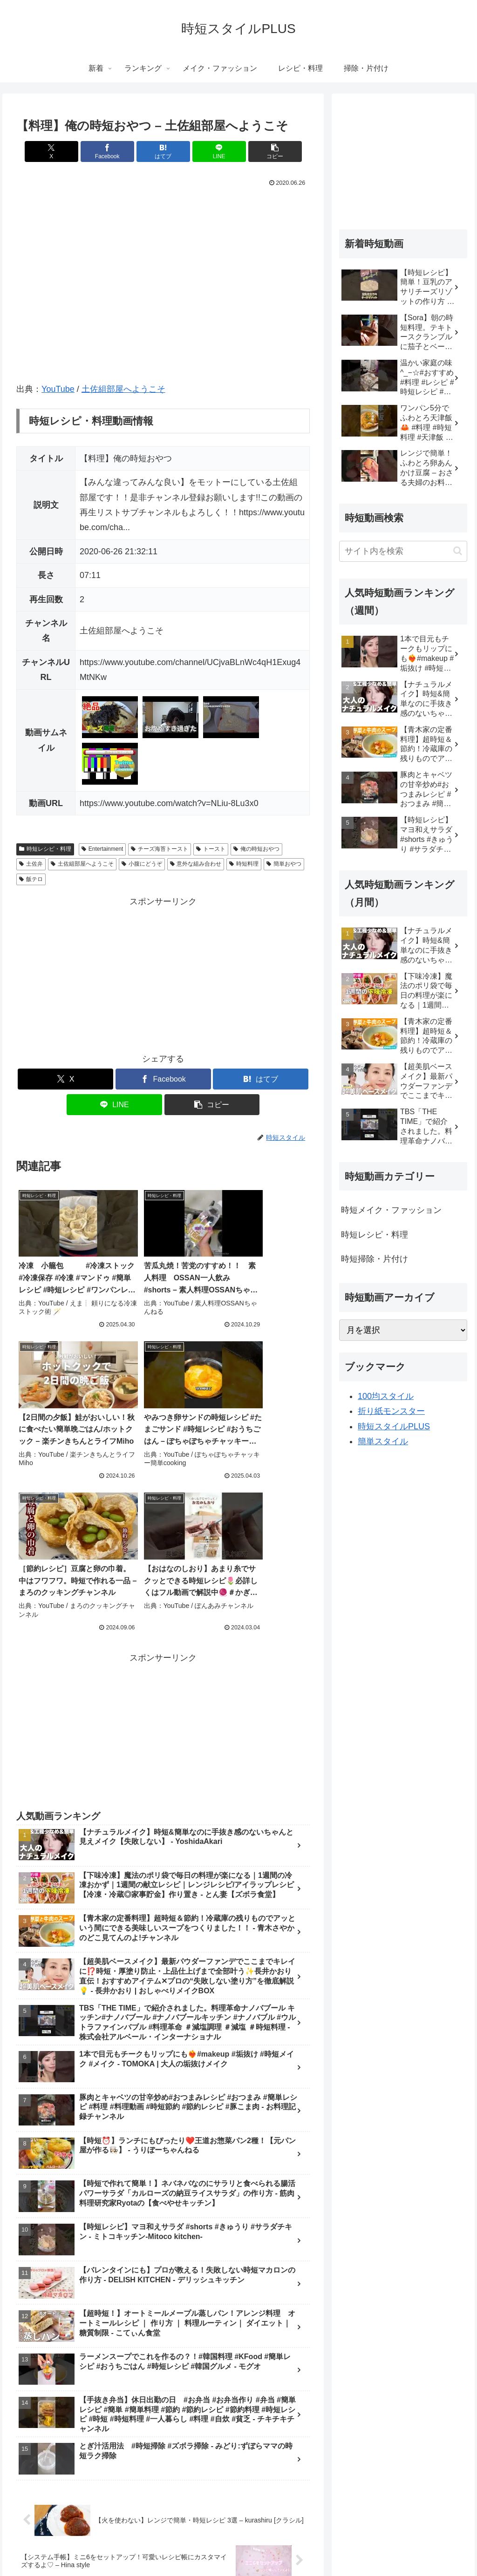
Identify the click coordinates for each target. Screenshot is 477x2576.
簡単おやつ (283, 864)
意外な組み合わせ (196, 864)
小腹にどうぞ (142, 864)
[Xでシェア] (64, 151)
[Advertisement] (163, 974)
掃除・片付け (333, 2547)
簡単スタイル (383, 1441)
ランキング (163, 2547)
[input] (403, 551)
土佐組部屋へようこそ (123, 389)
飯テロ (31, 879)
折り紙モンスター (391, 1411)
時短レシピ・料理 (45, 849)
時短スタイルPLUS (394, 1426)
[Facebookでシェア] (113, 151)
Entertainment (102, 849)
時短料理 (244, 864)
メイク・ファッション (222, 2547)
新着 (130, 2547)
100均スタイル (386, 1396)
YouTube (58, 389)
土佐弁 (31, 864)
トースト (210, 849)
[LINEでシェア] (212, 151)
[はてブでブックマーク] (163, 151)
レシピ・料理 (284, 2547)
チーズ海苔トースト (159, 849)
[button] (261, 151)
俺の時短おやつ (256, 849)
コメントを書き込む (163, 2456)
